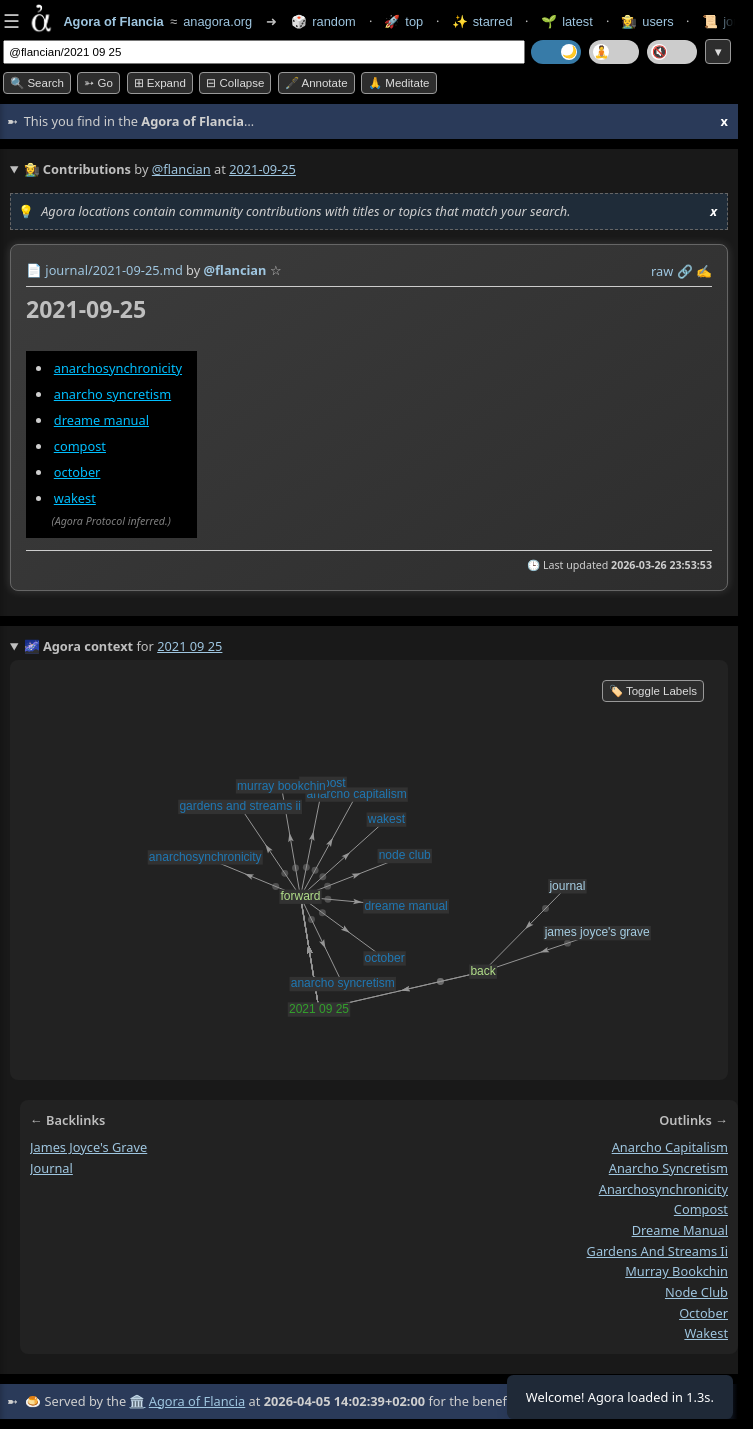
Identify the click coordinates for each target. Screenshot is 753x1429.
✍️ (704, 271)
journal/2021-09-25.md (113, 270)
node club (696, 1292)
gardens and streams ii (657, 1250)
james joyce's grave (88, 1147)
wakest (75, 498)
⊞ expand (160, 83)
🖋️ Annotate (316, 83)
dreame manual (101, 420)
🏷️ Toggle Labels (653, 691)
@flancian (181, 169)
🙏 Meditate (398, 83)
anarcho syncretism (112, 394)
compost (80, 446)
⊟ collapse (235, 83)
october (77, 472)
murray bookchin (676, 1271)
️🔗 (685, 271)
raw (662, 271)
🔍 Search (37, 83)
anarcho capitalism (670, 1147)
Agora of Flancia (197, 1401)
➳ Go (98, 83)
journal (51, 1167)
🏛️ (137, 1401)
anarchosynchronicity (118, 368)
